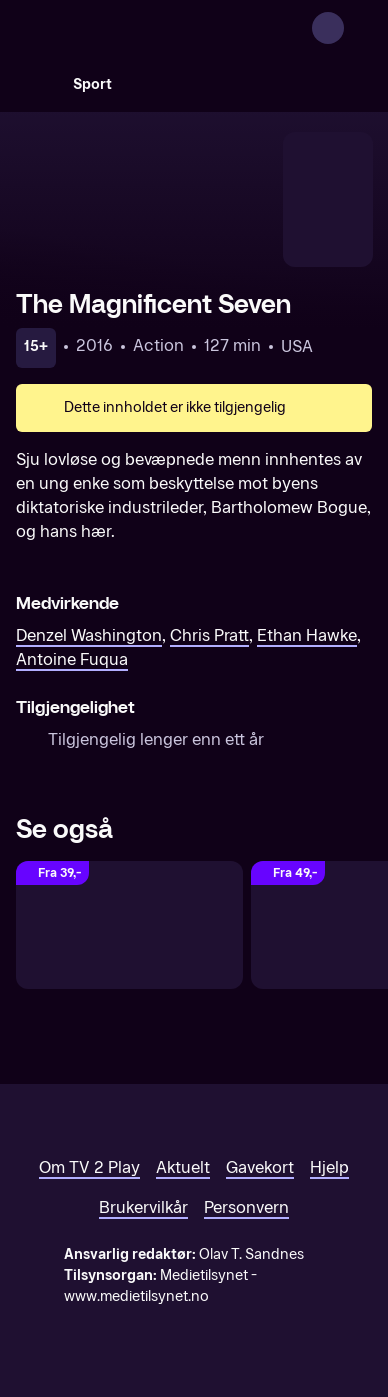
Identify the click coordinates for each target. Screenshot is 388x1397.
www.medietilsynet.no (136, 1296)
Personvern (246, 1207)
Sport (92, 84)
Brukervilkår (143, 1207)
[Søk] (36, 84)
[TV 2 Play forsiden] (166, 28)
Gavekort (260, 1167)
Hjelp (329, 1167)
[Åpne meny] (360, 28)
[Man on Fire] (129, 925)
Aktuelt (183, 1167)
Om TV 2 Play (89, 1167)
